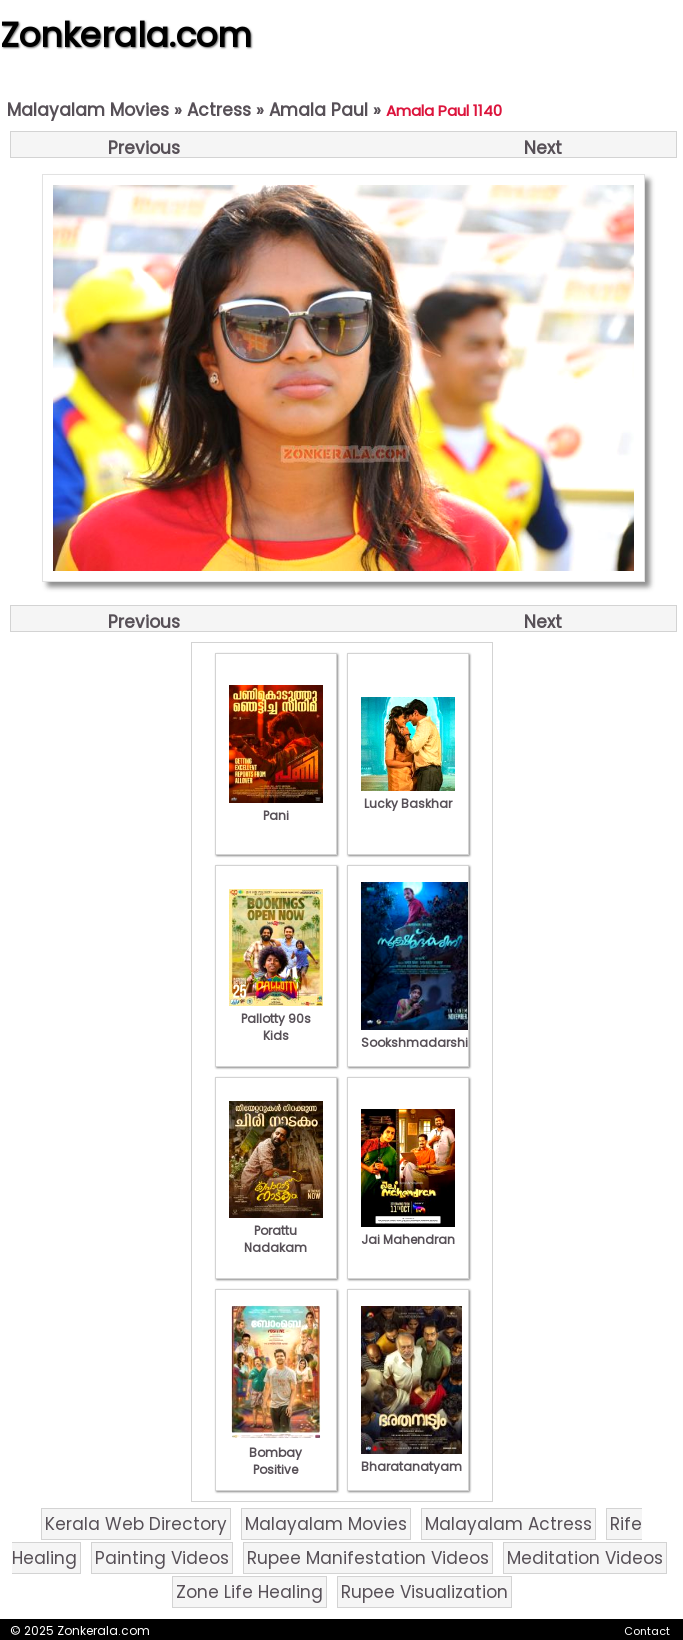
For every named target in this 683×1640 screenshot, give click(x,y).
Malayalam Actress (508, 1524)
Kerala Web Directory (136, 1524)
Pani (276, 807)
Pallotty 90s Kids (276, 1018)
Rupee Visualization (424, 1592)
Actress (219, 110)
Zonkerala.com (126, 35)
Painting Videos (162, 1558)
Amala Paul (318, 110)
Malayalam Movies (88, 110)
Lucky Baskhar (408, 795)
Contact (647, 1631)
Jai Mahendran (408, 1231)
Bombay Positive (276, 1452)
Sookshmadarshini (420, 1034)
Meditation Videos (585, 1558)
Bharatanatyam (411, 1458)
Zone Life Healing (249, 1592)
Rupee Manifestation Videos (368, 1558)
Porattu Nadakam (276, 1230)
